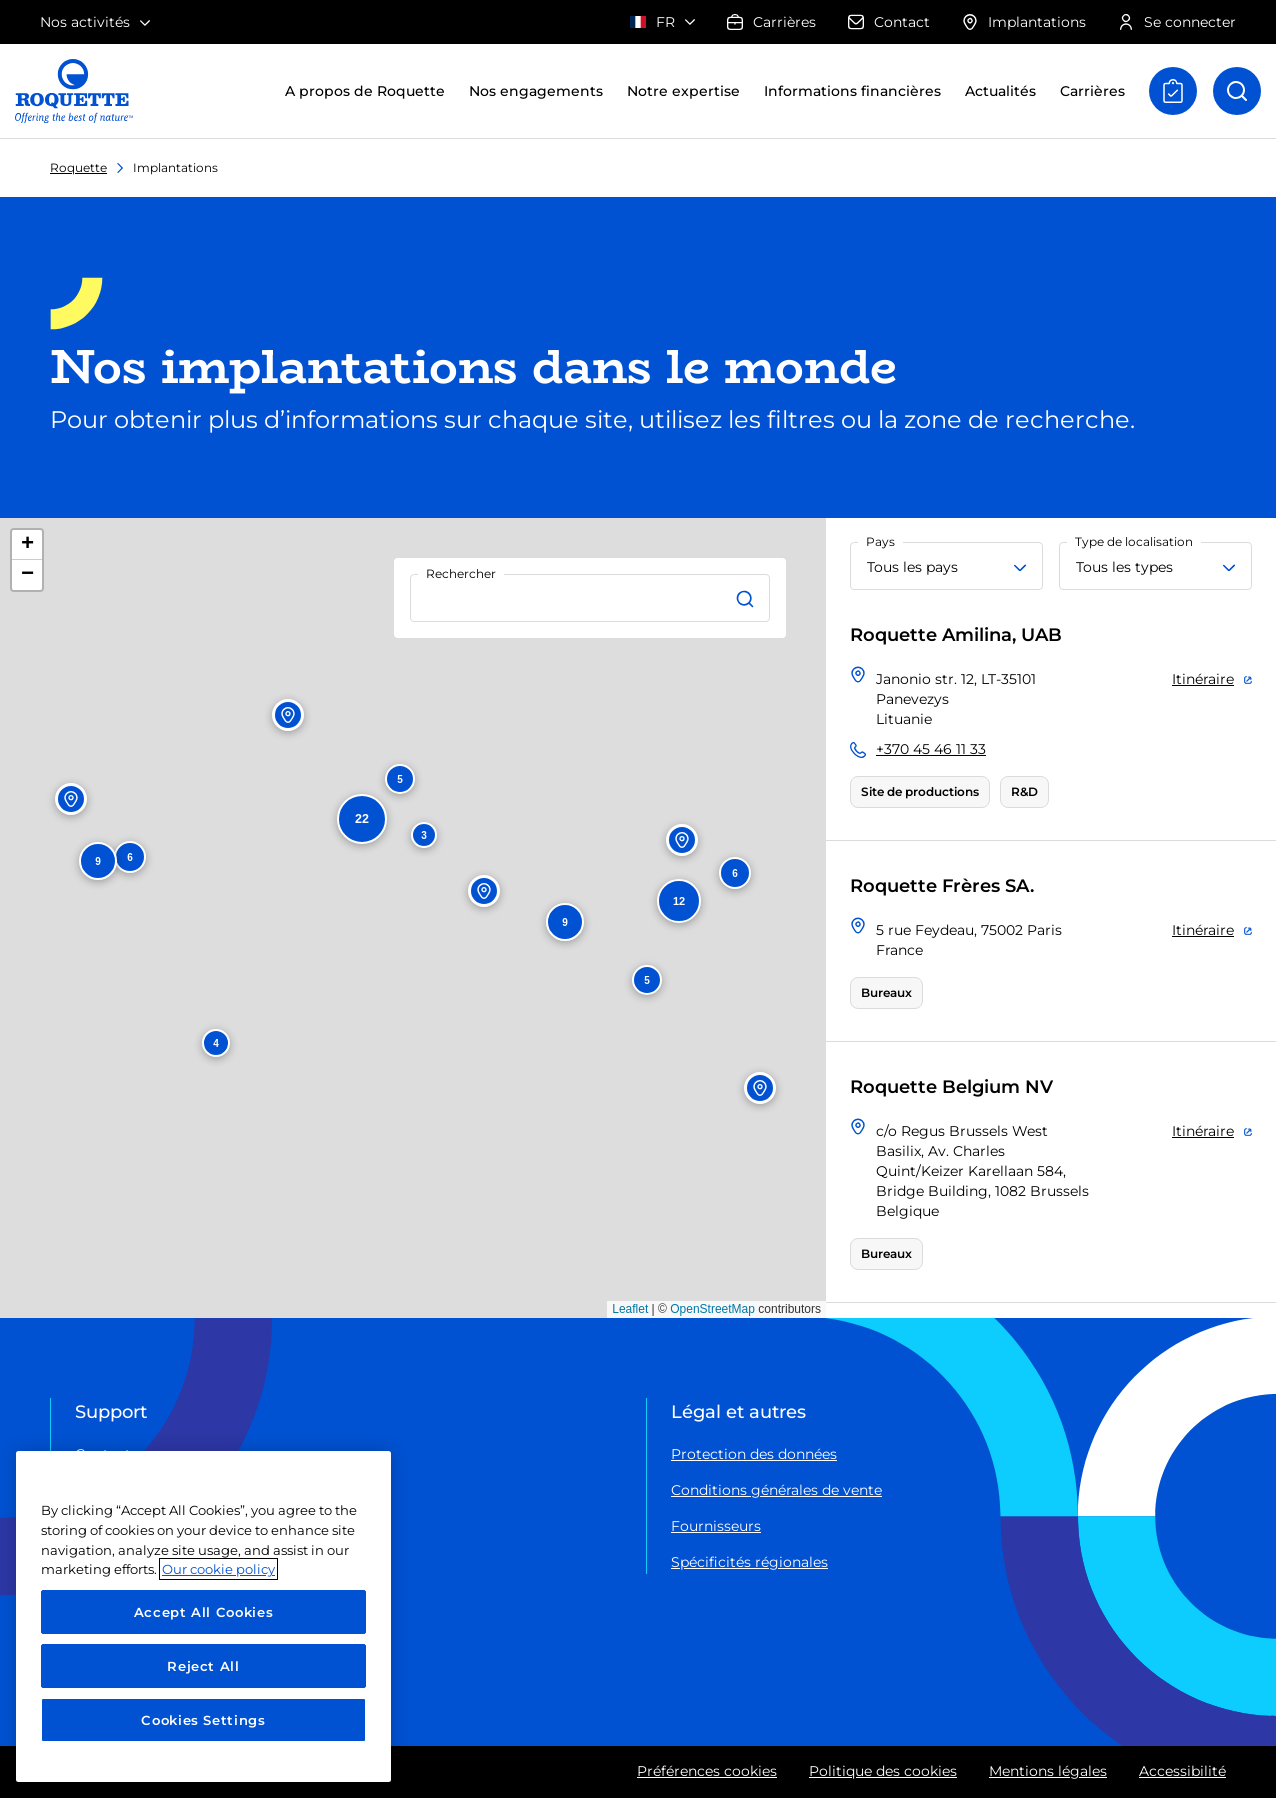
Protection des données (754, 1454)
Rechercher (461, 573)
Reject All (203, 1666)
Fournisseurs (716, 1526)
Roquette (78, 167)
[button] (216, 1043)
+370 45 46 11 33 (931, 749)
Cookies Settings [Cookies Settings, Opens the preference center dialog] (203, 1720)
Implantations (1024, 22)
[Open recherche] (1237, 91)
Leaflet (630, 1309)
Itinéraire (1203, 679)
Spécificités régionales (749, 1562)
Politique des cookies (883, 1771)
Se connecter (1177, 22)
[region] (203, 1616)
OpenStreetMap (712, 1309)
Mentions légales (1048, 1771)
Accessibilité (1182, 1771)
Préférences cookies (707, 1771)
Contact (889, 22)
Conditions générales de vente (776, 1490)
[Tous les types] (1155, 566)
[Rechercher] (748, 598)
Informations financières (852, 91)
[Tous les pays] (946, 566)
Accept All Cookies (204, 1612)
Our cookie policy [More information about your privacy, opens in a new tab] (218, 1569)
